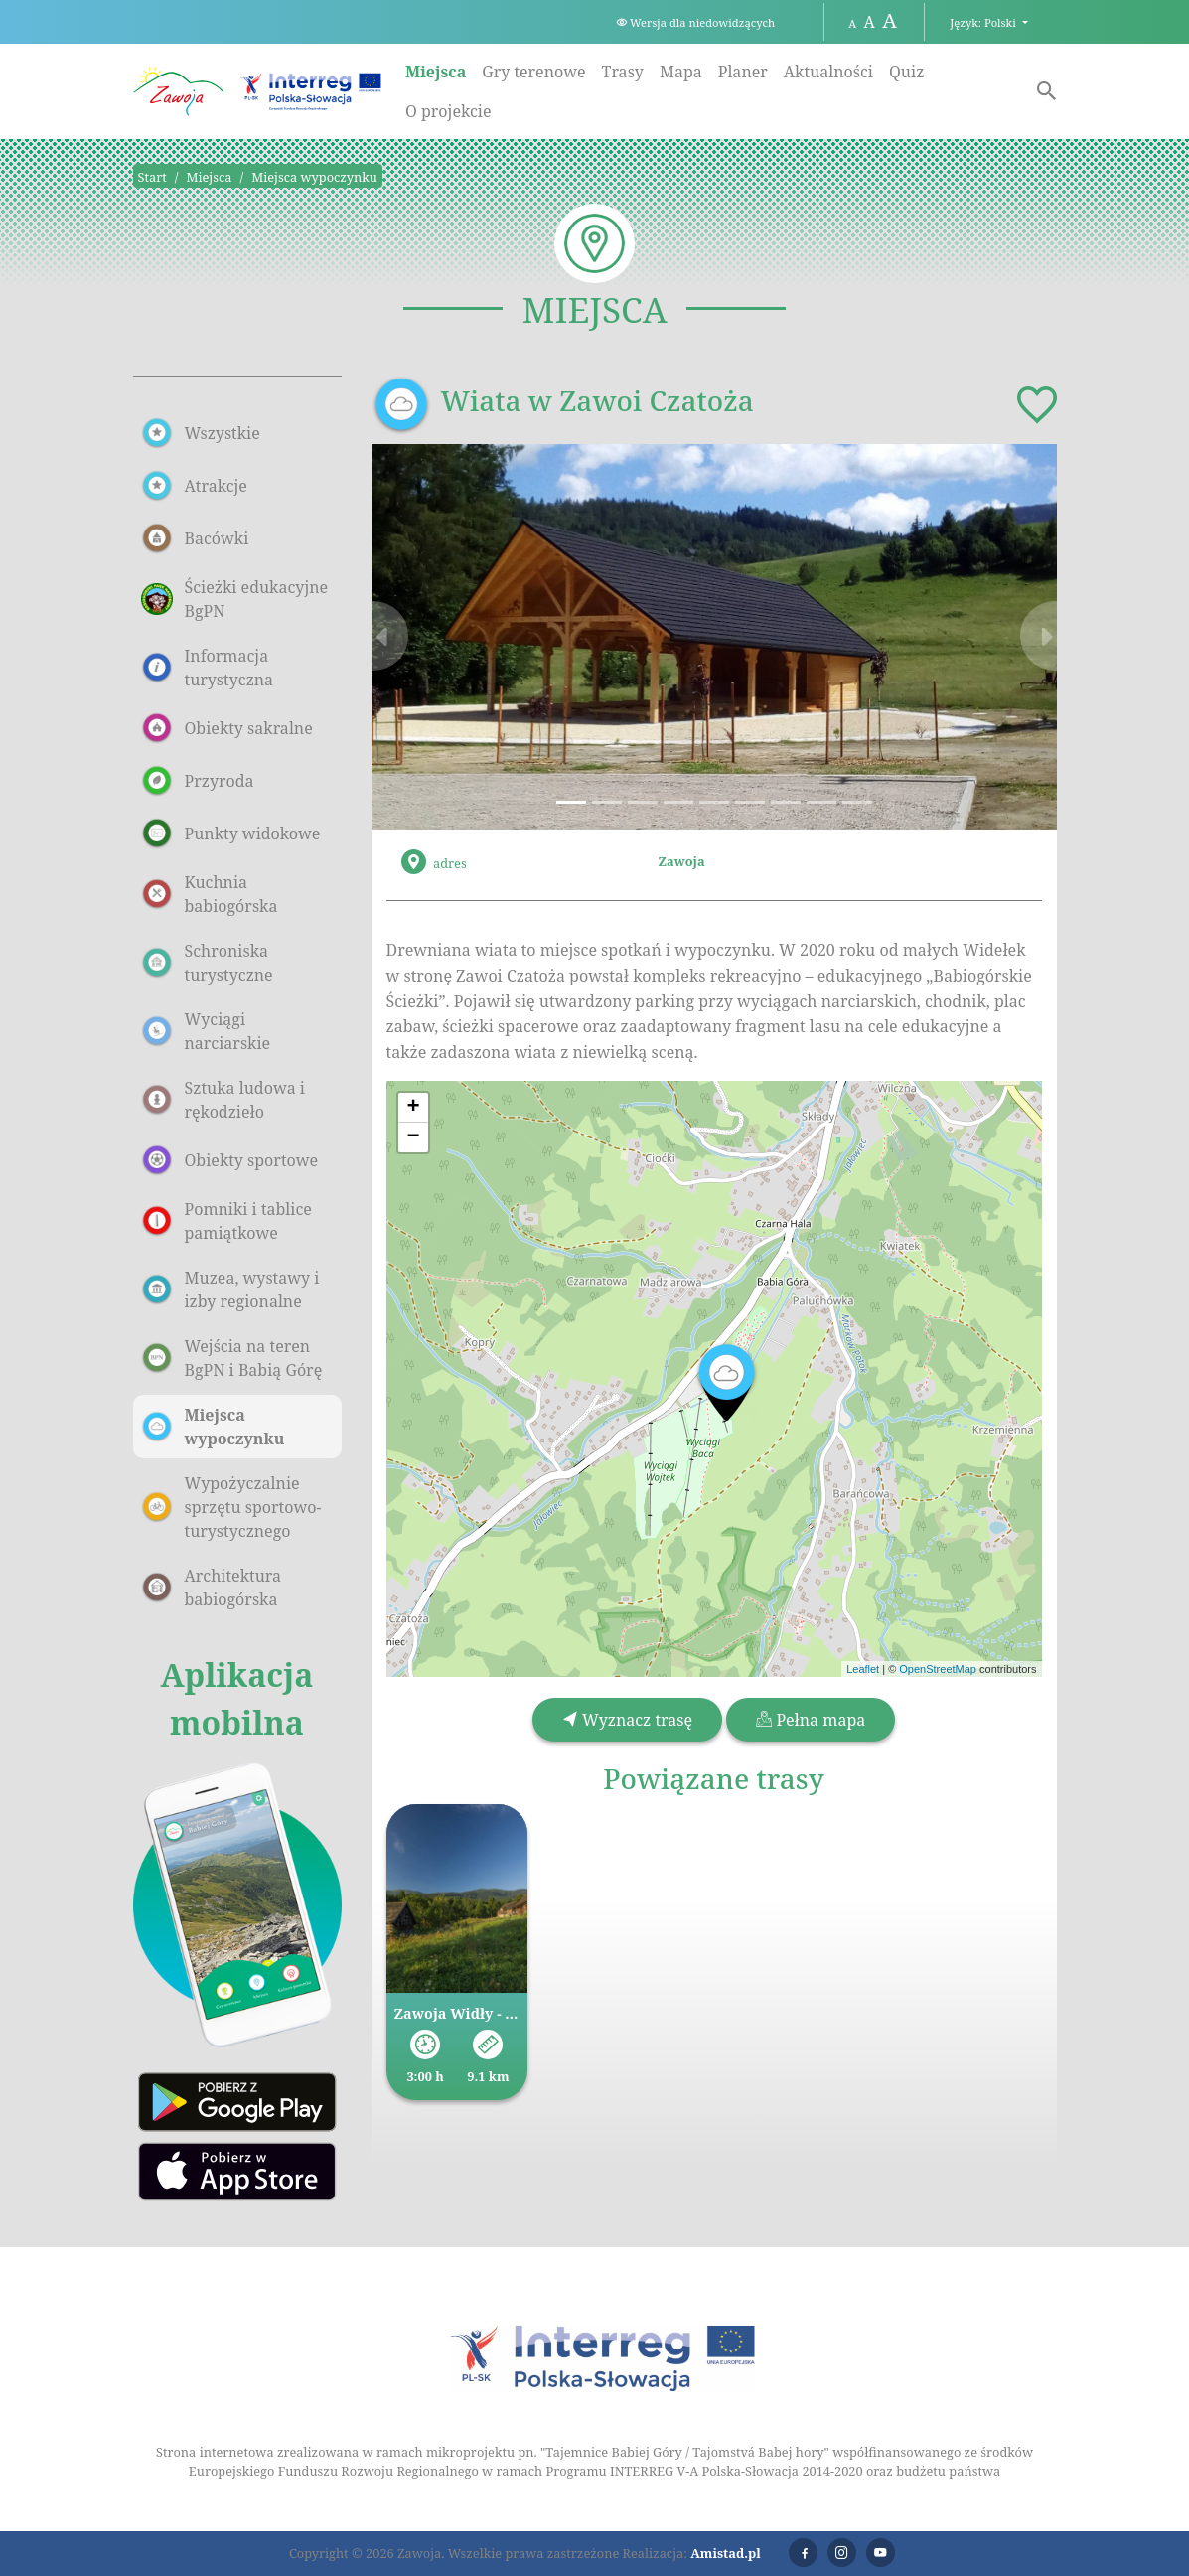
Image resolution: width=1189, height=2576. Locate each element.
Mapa (681, 71)
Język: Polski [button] (984, 22)
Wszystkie (200, 433)
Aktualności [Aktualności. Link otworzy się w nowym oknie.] (828, 71)
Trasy (623, 71)
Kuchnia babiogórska (209, 894)
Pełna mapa (810, 1720)
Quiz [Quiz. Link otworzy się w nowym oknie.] (906, 71)
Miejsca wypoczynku (314, 177)
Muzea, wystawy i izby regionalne (230, 1289)
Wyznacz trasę (627, 1720)
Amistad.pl (725, 2553)
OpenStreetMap (937, 1669)
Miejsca (435, 71)
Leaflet (862, 1669)
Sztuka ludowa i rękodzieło (223, 1100)
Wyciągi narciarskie (206, 1031)
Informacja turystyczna (207, 667)
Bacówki (195, 538)
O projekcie (448, 111)
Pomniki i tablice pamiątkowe (226, 1221)
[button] (423, 637)
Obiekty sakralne (227, 728)
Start (152, 177)
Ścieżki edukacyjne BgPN (235, 599)
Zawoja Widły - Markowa (457, 2013)
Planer (743, 71)
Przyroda (197, 781)
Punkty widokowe (231, 833)
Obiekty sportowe (230, 1160)
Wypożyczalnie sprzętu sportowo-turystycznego (231, 1507)
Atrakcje (194, 486)
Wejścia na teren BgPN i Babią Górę (232, 1358)
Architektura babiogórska (211, 1587)
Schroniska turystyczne (207, 962)
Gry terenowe (533, 71)
